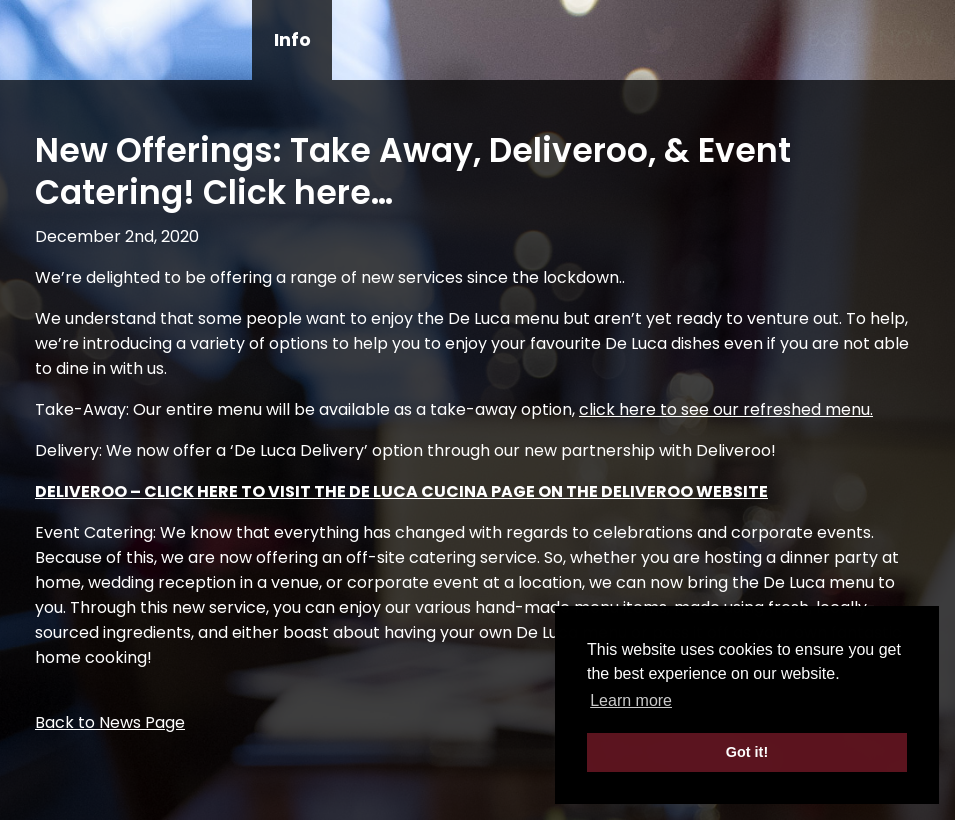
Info (292, 39)
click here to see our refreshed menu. (726, 409)
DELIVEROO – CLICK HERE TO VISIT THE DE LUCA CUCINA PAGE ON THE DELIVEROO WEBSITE (401, 491)
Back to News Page (110, 722)
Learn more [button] (631, 700)
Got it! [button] (747, 752)
